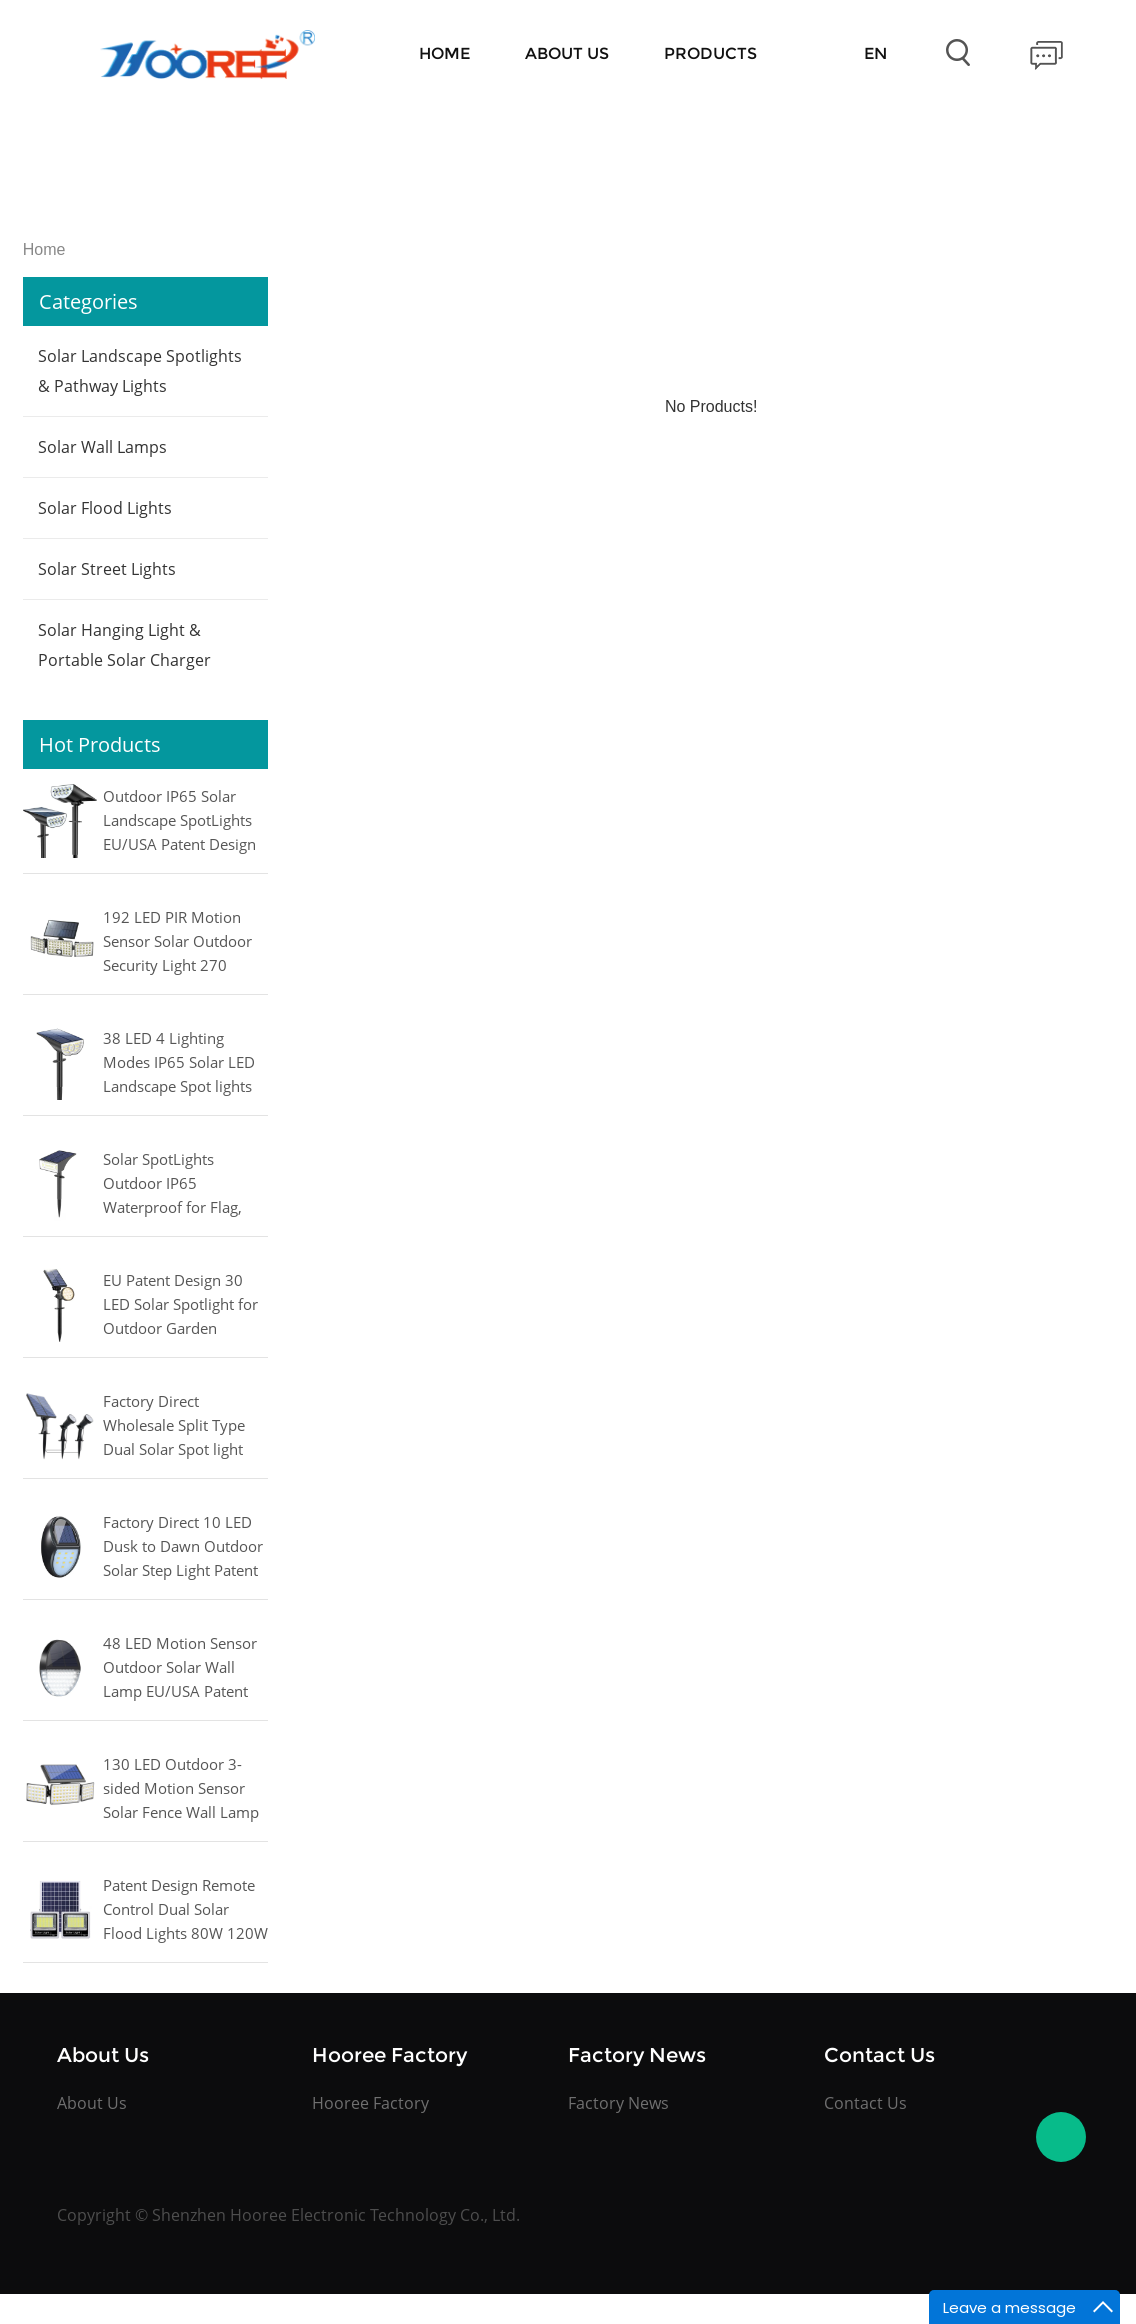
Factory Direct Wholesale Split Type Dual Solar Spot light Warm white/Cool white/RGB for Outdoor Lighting (183, 1427)
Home (444, 53)
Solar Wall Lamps (102, 447)
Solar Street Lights (107, 569)
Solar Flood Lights (105, 508)
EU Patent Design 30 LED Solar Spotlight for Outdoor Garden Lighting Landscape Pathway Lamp (180, 1306)
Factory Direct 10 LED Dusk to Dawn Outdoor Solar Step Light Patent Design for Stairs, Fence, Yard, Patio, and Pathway (185, 1548)
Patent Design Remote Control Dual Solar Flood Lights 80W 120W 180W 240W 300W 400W (185, 1911)
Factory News (618, 2103)
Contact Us (865, 2103)
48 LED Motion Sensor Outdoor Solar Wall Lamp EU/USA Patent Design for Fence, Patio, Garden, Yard (184, 1669)
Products (710, 53)
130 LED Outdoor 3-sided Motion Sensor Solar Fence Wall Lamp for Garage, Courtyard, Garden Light (181, 1790)
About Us (567, 53)
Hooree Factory (370, 2103)
